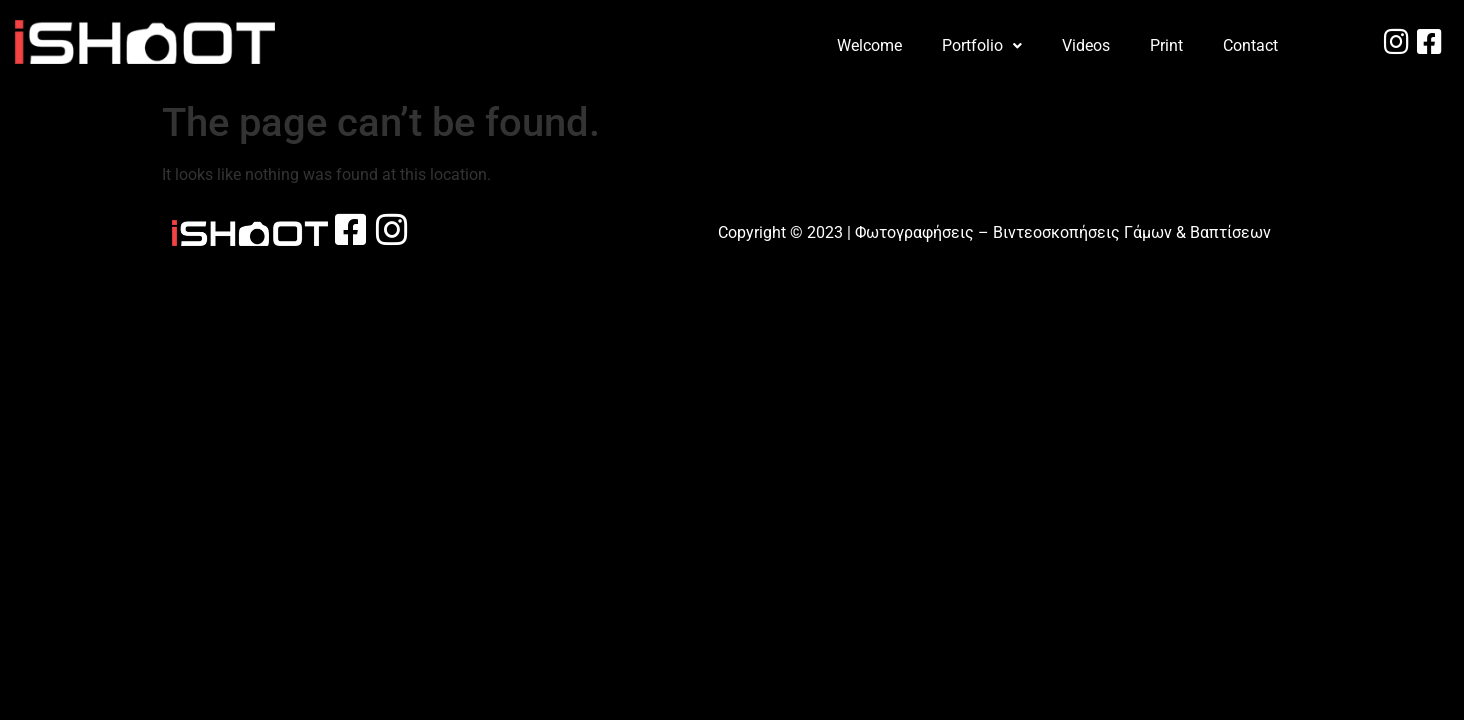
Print (1166, 45)
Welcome (869, 45)
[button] (982, 46)
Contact (1250, 45)
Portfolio (982, 45)
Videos (1086, 45)
